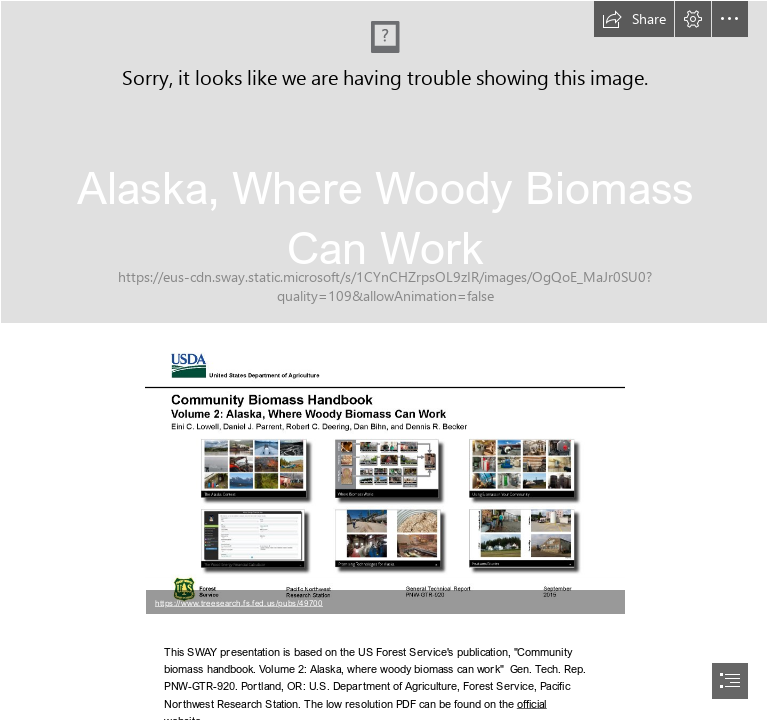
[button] (634, 19)
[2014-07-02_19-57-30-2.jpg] (384, 162)
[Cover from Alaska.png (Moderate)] (384, 478)
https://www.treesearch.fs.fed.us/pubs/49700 (239, 602)
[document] (384, 360)
